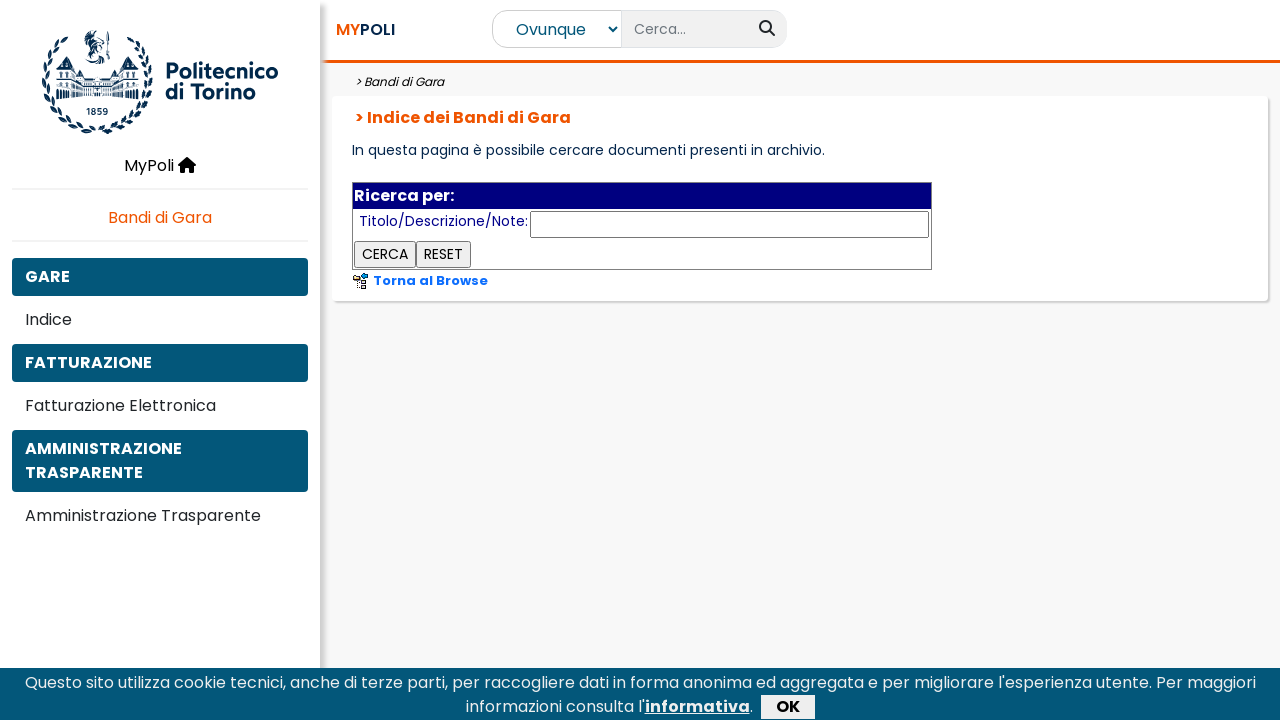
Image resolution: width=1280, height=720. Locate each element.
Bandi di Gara (160, 217)
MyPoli (160, 165)
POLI (365, 29)
